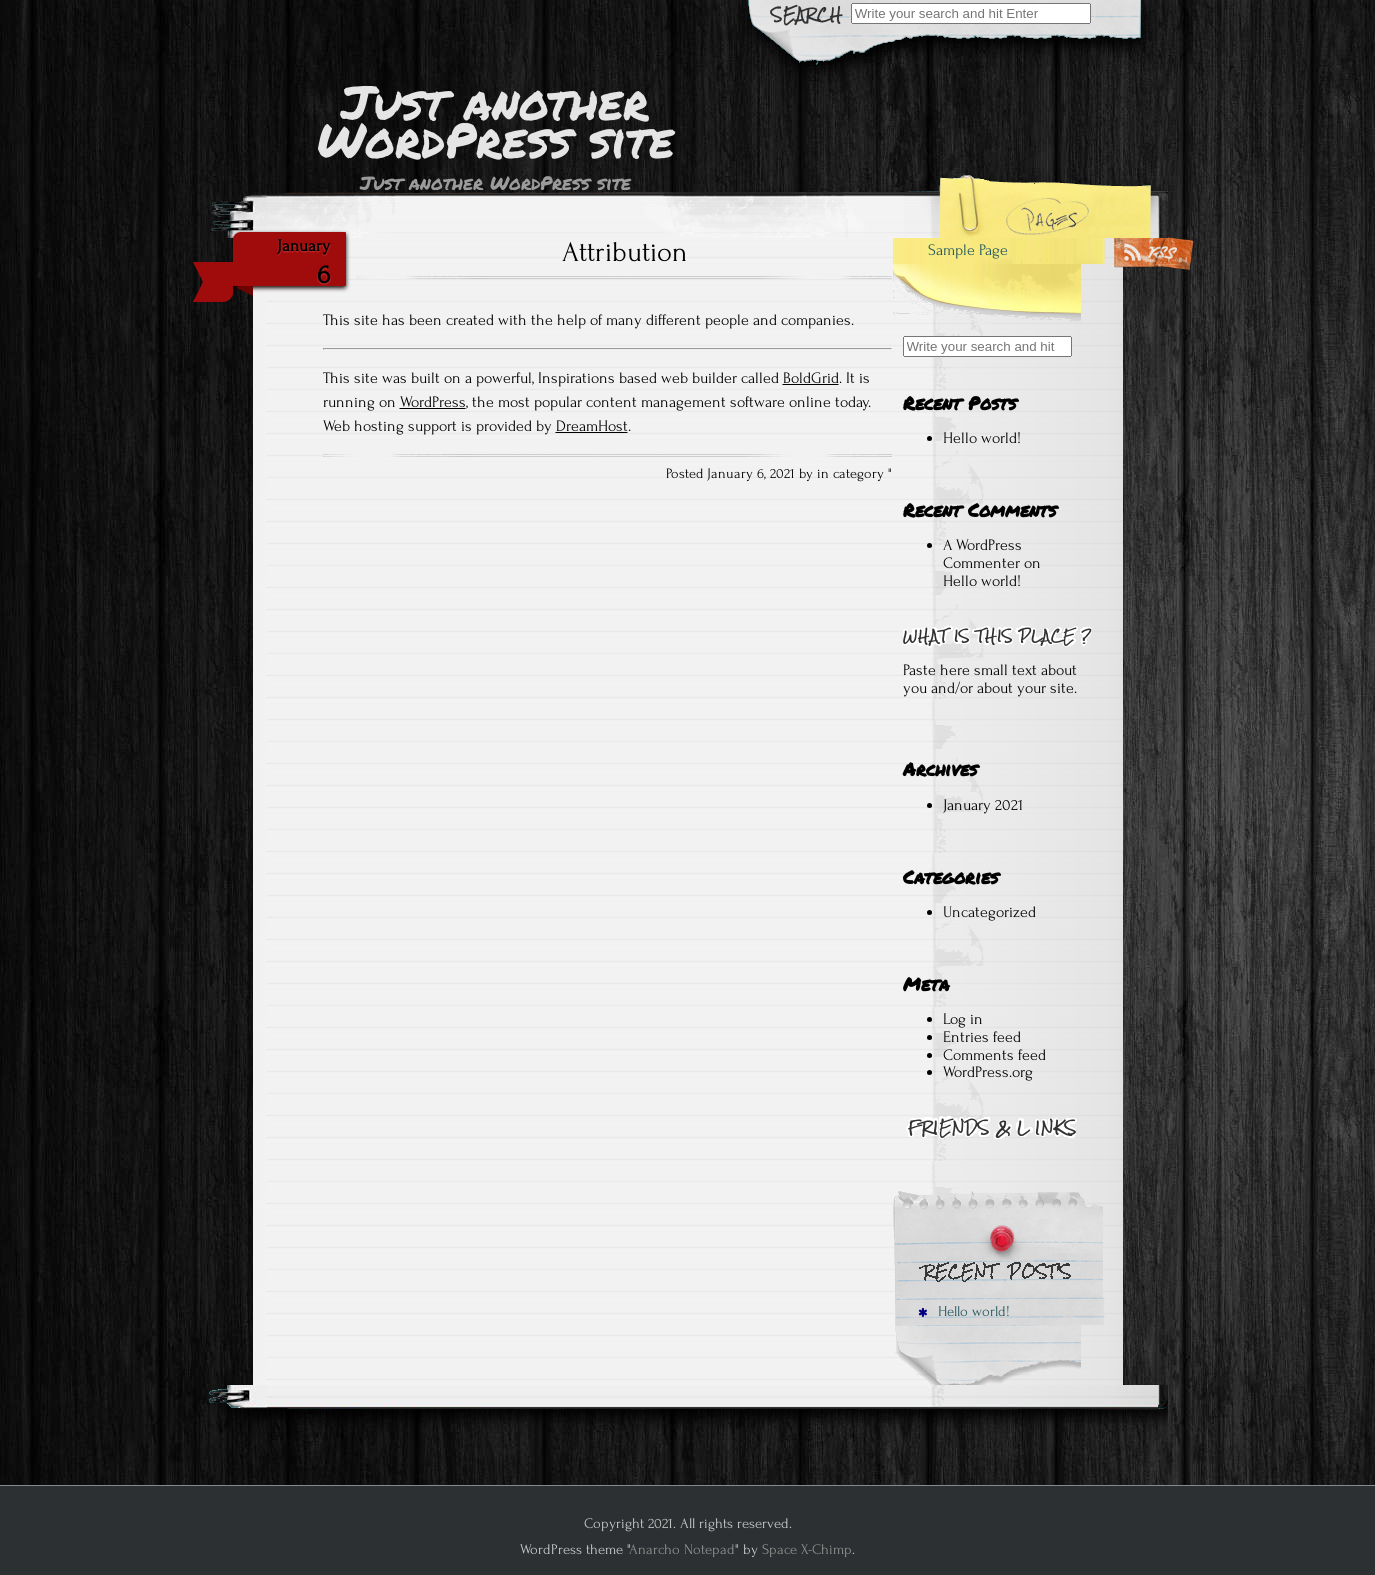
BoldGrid (811, 378)
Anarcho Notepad (682, 1549)
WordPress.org (988, 1072)
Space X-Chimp (807, 1549)
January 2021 (983, 805)
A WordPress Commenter (982, 554)
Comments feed (994, 1055)
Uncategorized (989, 912)
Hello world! (982, 438)
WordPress (433, 402)
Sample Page (968, 250)
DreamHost (592, 426)
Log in (963, 1019)
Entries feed (982, 1037)
